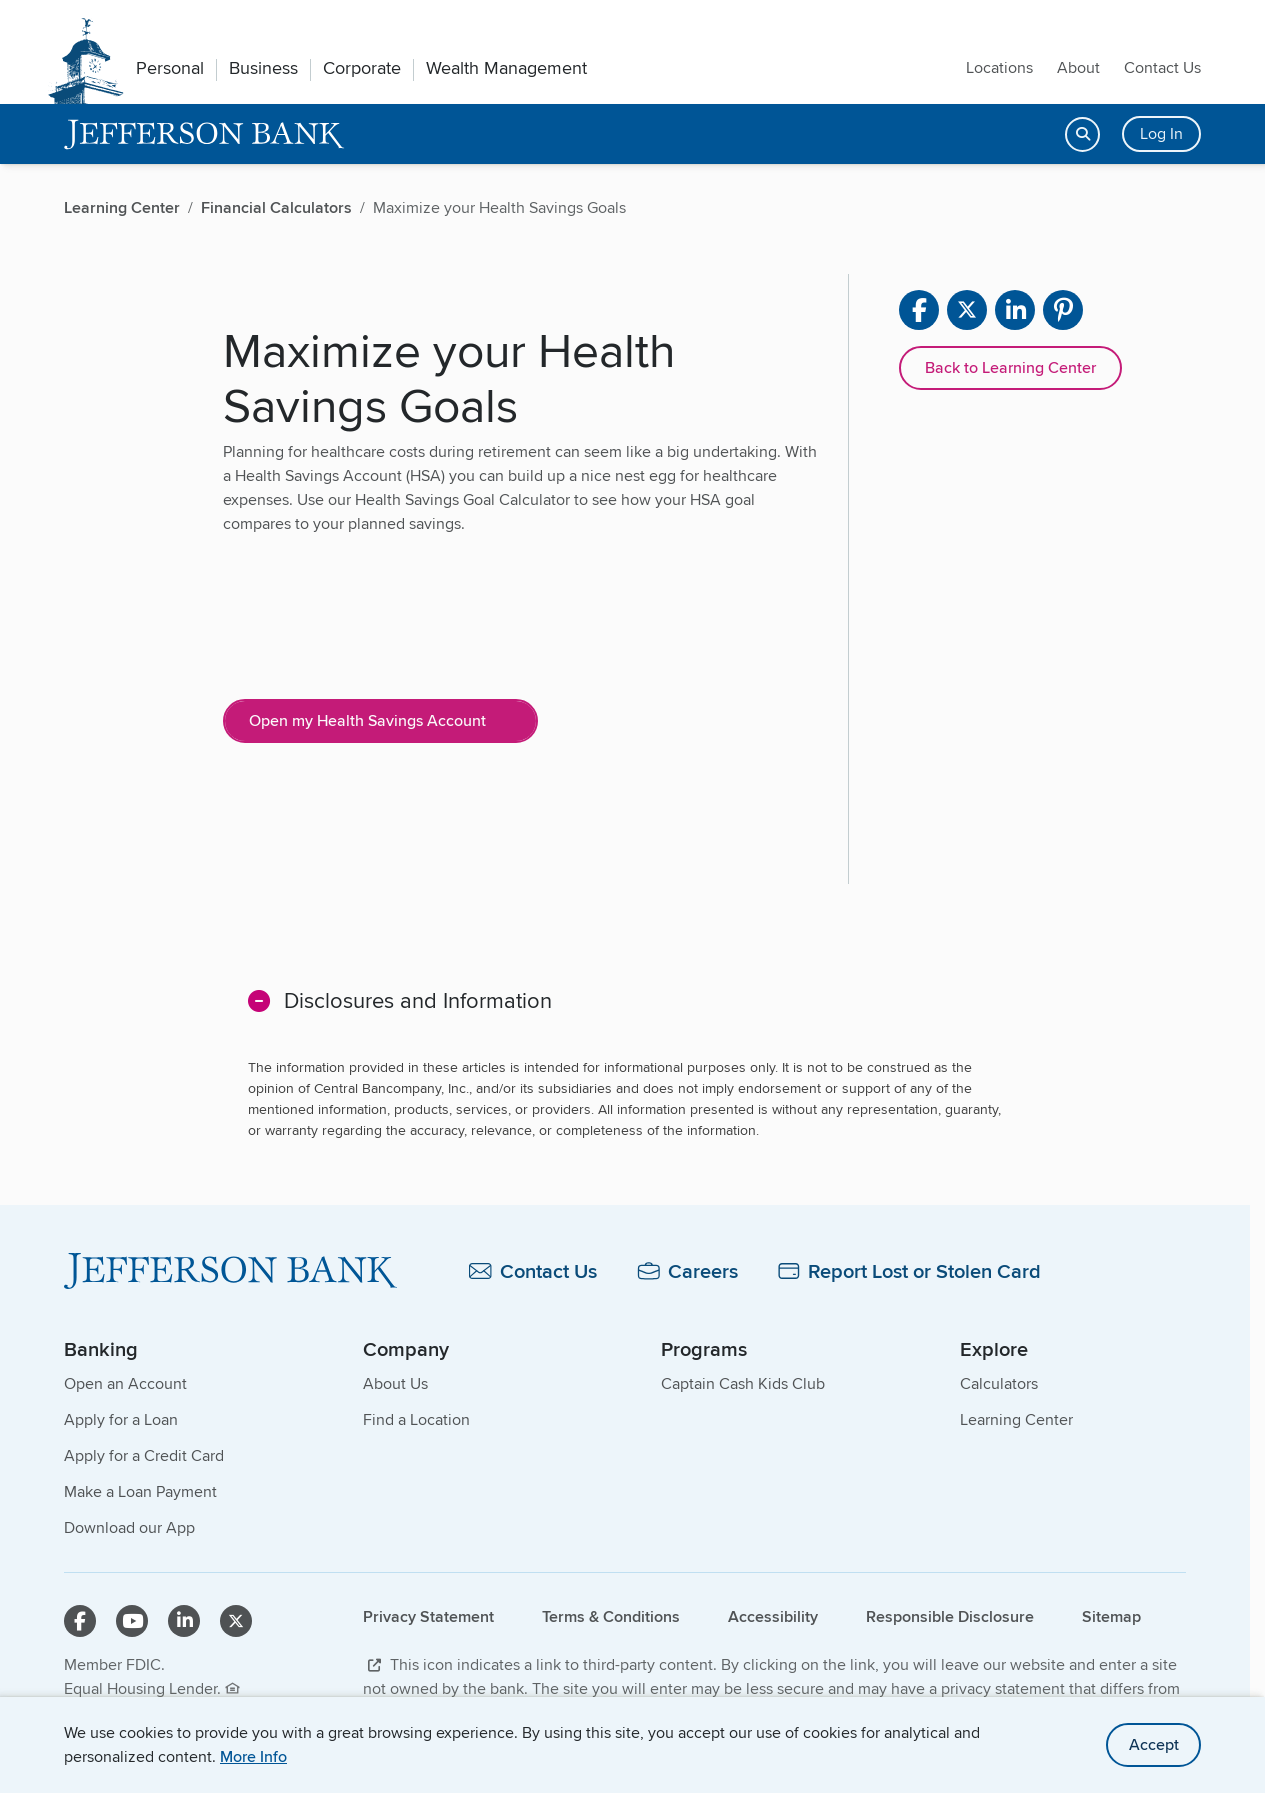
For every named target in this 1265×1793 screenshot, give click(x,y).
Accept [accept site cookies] (1154, 1744)
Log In (1161, 133)
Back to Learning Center (1010, 367)
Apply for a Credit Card (144, 1455)
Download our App (129, 1527)
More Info (253, 1756)
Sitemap (1111, 1616)
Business (263, 68)
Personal (170, 68)
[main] (625, 777)
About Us (395, 1383)
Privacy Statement (428, 1616)
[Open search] (1082, 134)
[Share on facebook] (919, 310)
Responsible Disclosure (950, 1616)
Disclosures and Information (418, 1000)
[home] (204, 134)
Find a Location (416, 1419)
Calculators (999, 1383)
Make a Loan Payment (140, 1491)
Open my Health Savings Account (367, 720)
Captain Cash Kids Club (743, 1383)
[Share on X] (967, 310)
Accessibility (773, 1616)
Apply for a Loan (121, 1419)
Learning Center (1016, 1419)
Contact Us (1162, 67)
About (1078, 67)
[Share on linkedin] (1015, 310)
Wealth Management (506, 68)
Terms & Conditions (611, 1616)
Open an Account (125, 1383)
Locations (999, 67)
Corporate (362, 68)
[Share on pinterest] (1063, 310)
